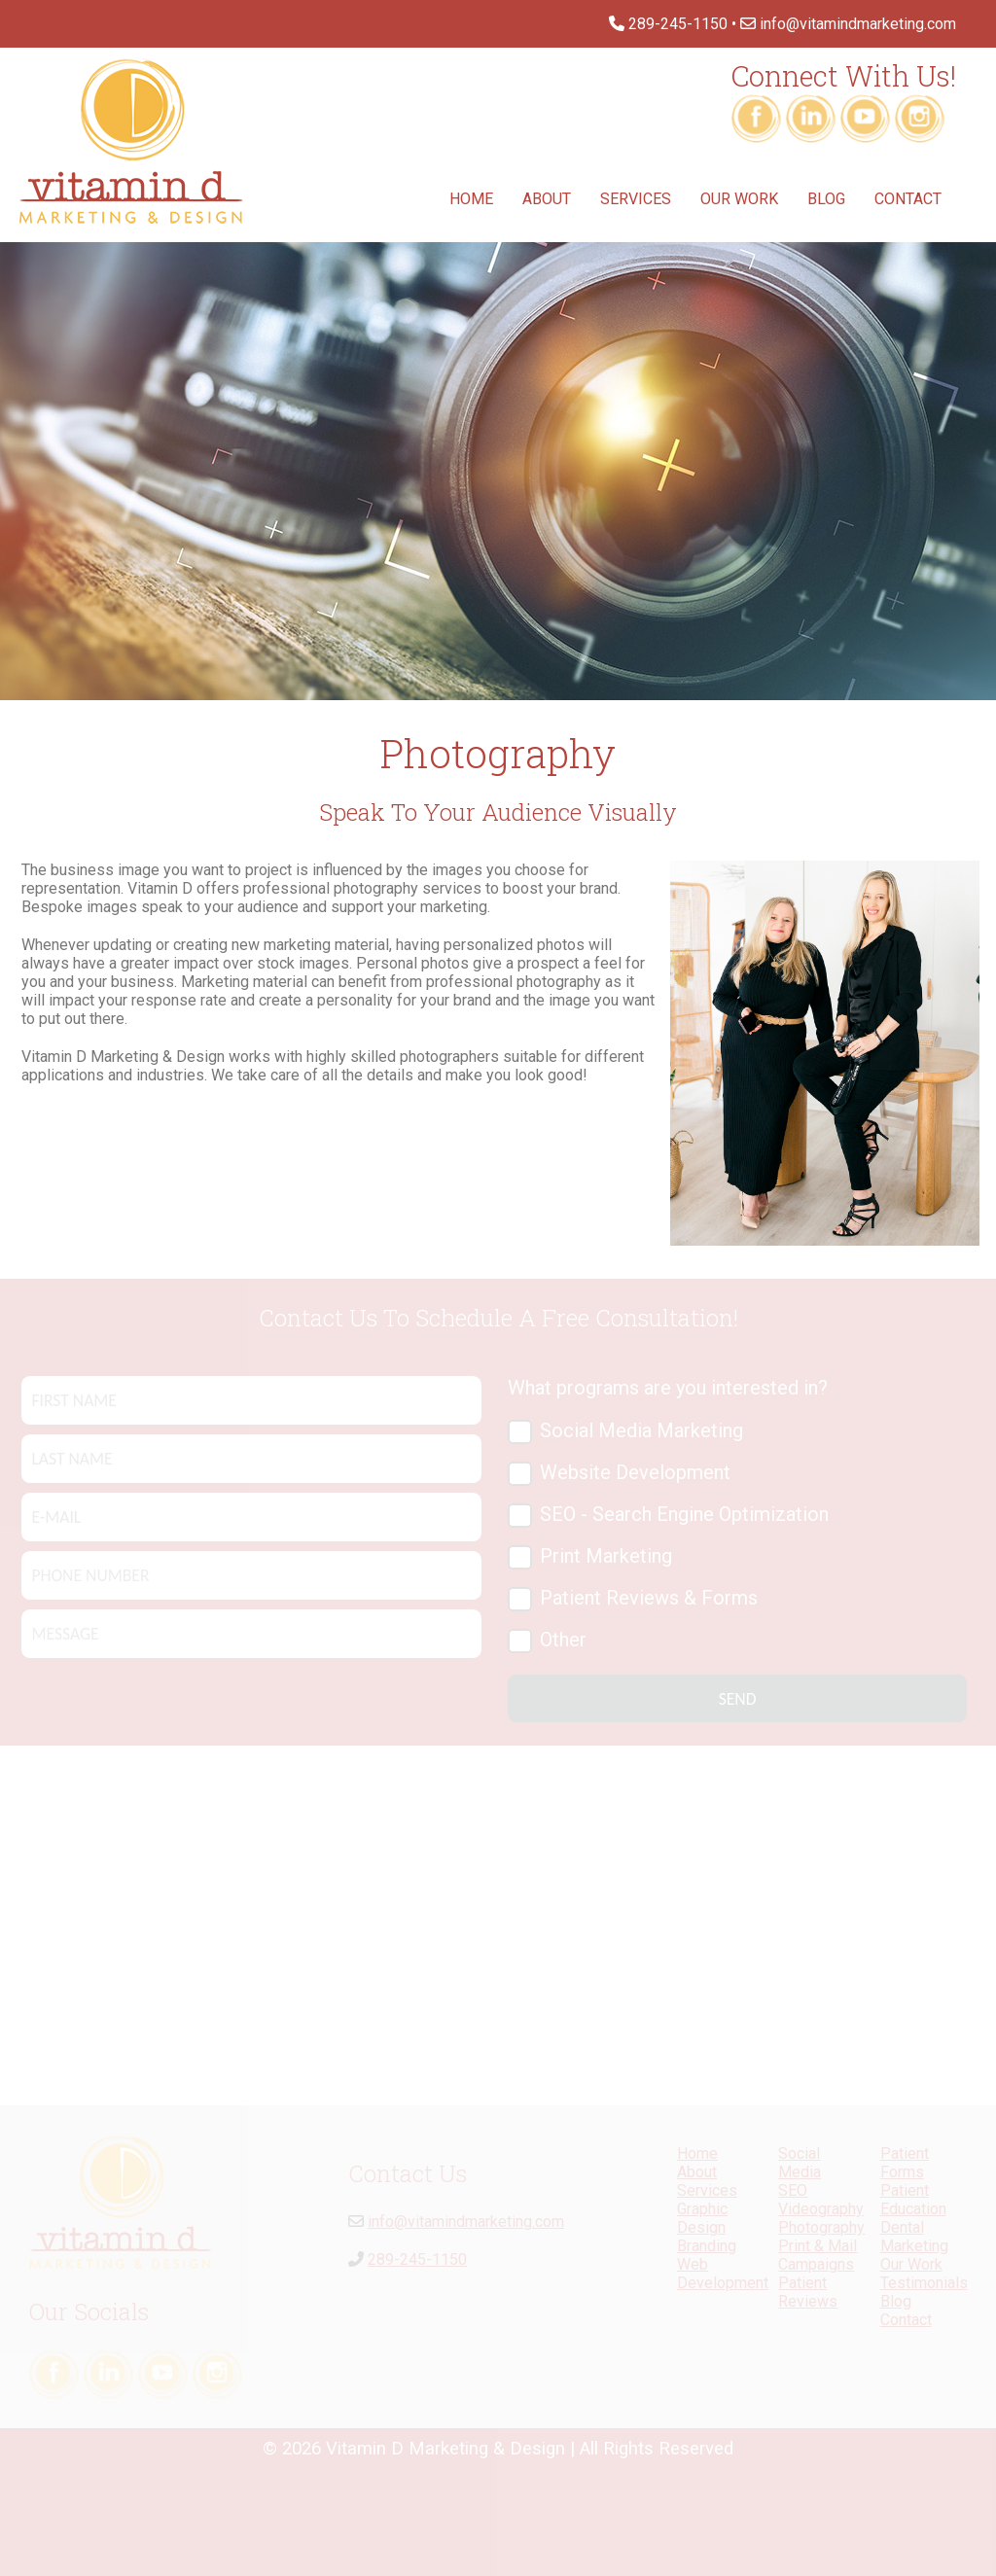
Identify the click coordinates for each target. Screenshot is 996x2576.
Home (471, 199)
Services (635, 199)
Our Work (739, 199)
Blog (826, 199)
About (546, 199)
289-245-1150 (678, 24)
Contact (908, 199)
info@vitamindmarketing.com (858, 24)
